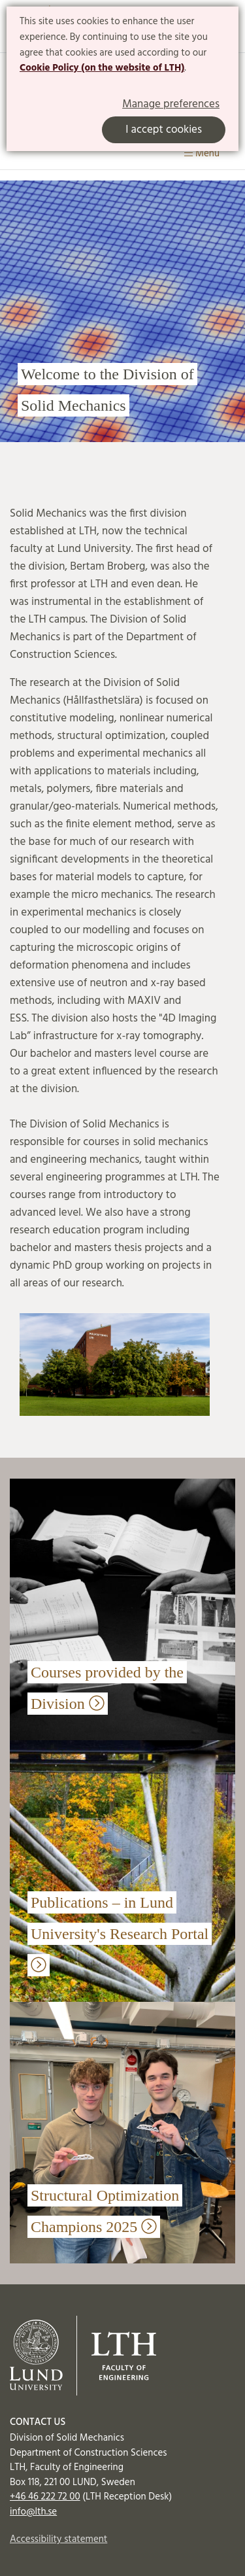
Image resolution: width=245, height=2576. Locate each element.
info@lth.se (33, 2512)
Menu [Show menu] (202, 154)
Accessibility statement (58, 2539)
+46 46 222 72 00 (45, 2497)
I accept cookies (163, 130)
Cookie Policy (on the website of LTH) (102, 68)
